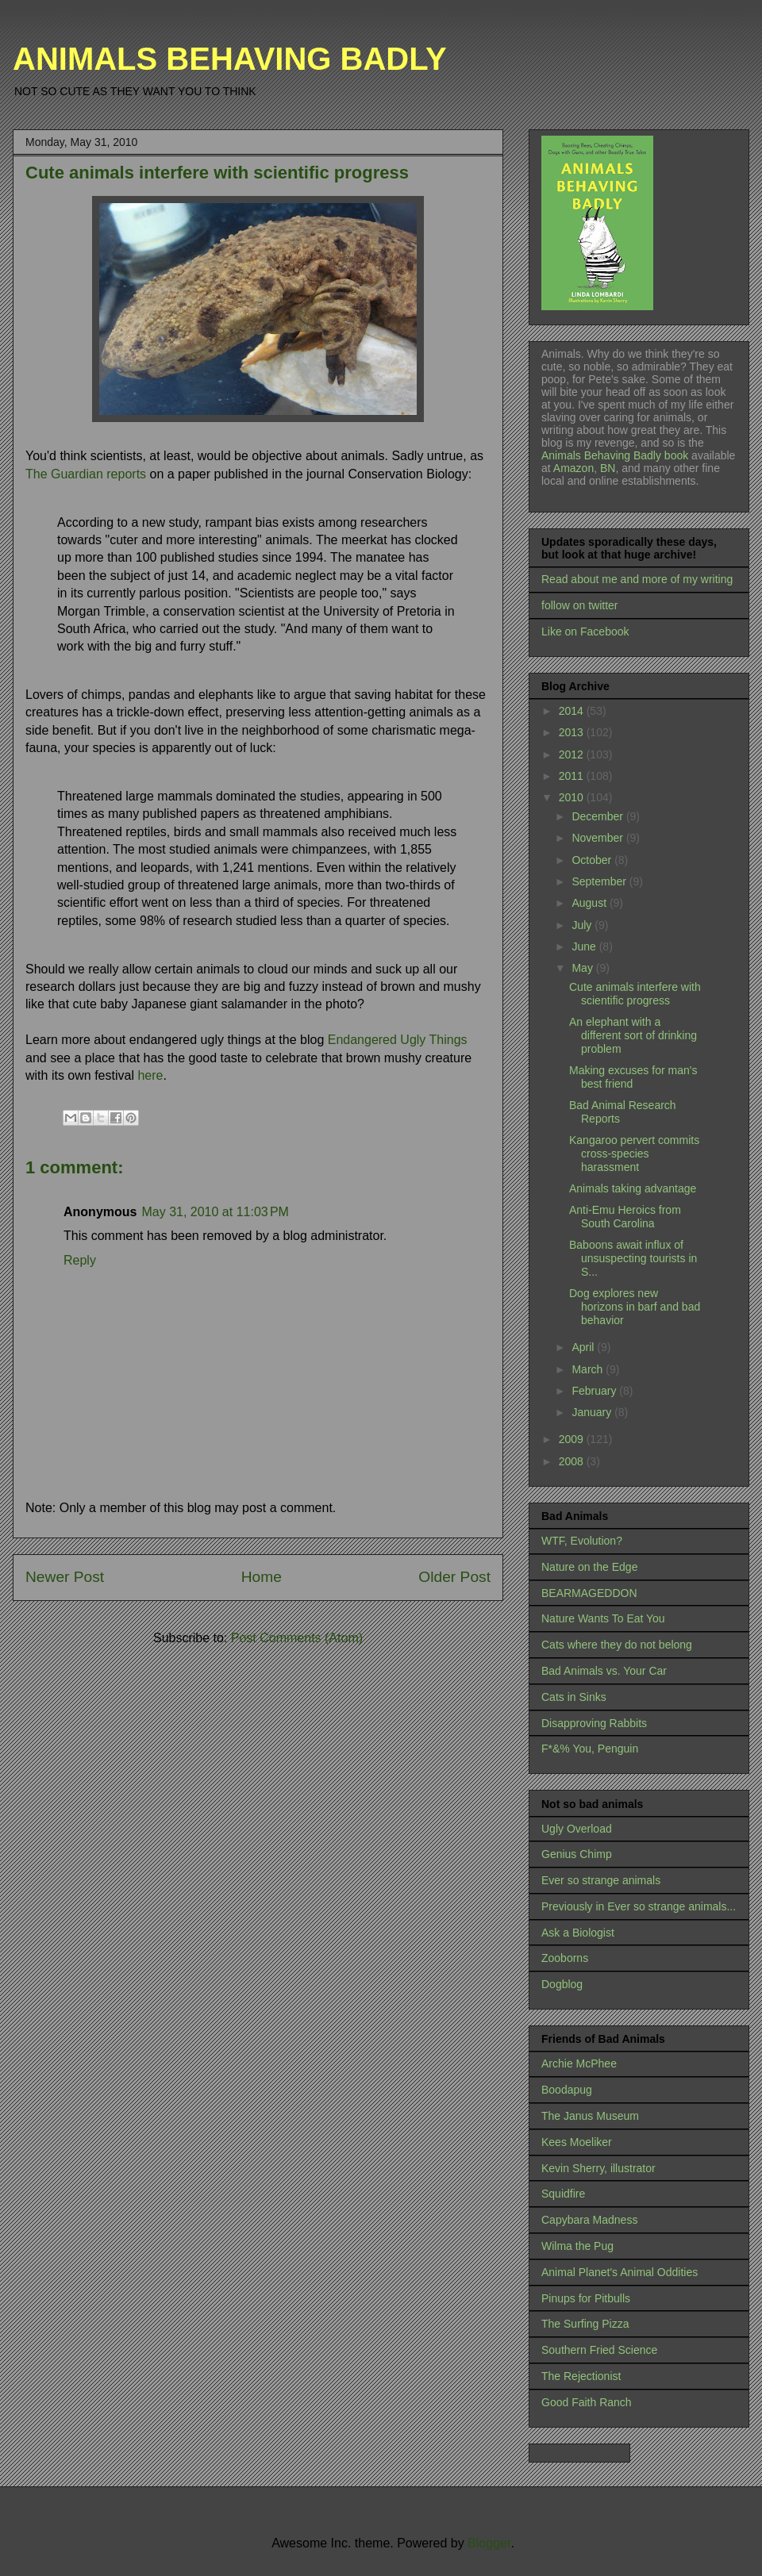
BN (607, 468)
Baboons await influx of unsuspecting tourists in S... (633, 1258)
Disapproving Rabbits (594, 1723)
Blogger (489, 2543)
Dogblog (562, 1984)
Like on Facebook (585, 631)
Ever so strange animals (600, 1880)
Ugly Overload (576, 1828)
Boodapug (566, 2089)
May (583, 968)
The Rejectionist (581, 2376)
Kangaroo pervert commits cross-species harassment (634, 1153)
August (590, 902)
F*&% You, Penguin (589, 1748)
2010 (573, 797)
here (150, 1075)
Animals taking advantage (632, 1188)
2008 (573, 1461)
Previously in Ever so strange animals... (638, 1906)
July (583, 925)
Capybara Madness (589, 2219)
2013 (573, 732)
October (593, 860)
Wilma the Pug (577, 2246)
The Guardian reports (85, 474)
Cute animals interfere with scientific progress (635, 994)
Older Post (454, 1576)
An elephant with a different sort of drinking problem (633, 1035)
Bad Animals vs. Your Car (604, 1670)
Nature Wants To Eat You (603, 1618)
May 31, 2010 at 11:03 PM (214, 1212)
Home (261, 1576)
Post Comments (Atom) (297, 1638)
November (598, 837)
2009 (573, 1439)
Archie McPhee (579, 2063)
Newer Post (64, 1576)
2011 (573, 776)
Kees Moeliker (576, 2142)
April (584, 1347)
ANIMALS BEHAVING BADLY (230, 58)
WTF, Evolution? (581, 1540)
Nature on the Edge (589, 1567)
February (595, 1390)
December (598, 816)
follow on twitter (579, 605)
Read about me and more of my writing (637, 579)
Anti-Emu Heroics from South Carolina (625, 1217)
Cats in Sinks (573, 1697)
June (585, 946)
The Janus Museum (590, 2116)
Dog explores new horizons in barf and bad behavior (634, 1306)
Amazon (572, 468)
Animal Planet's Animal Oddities (619, 2272)
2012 (573, 754)
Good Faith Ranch (586, 2402)
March (589, 1369)
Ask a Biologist (577, 1932)
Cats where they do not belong (616, 1644)
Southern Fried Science (599, 2350)
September (600, 881)
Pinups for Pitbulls (585, 2298)
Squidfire (563, 2193)
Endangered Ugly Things (398, 1039)
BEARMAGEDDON (589, 1593)
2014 (573, 710)
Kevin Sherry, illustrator (598, 2168)
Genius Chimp (576, 1854)
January (593, 1412)
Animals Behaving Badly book (614, 455)
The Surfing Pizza (585, 2323)
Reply (80, 1260)
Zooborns (564, 1958)
